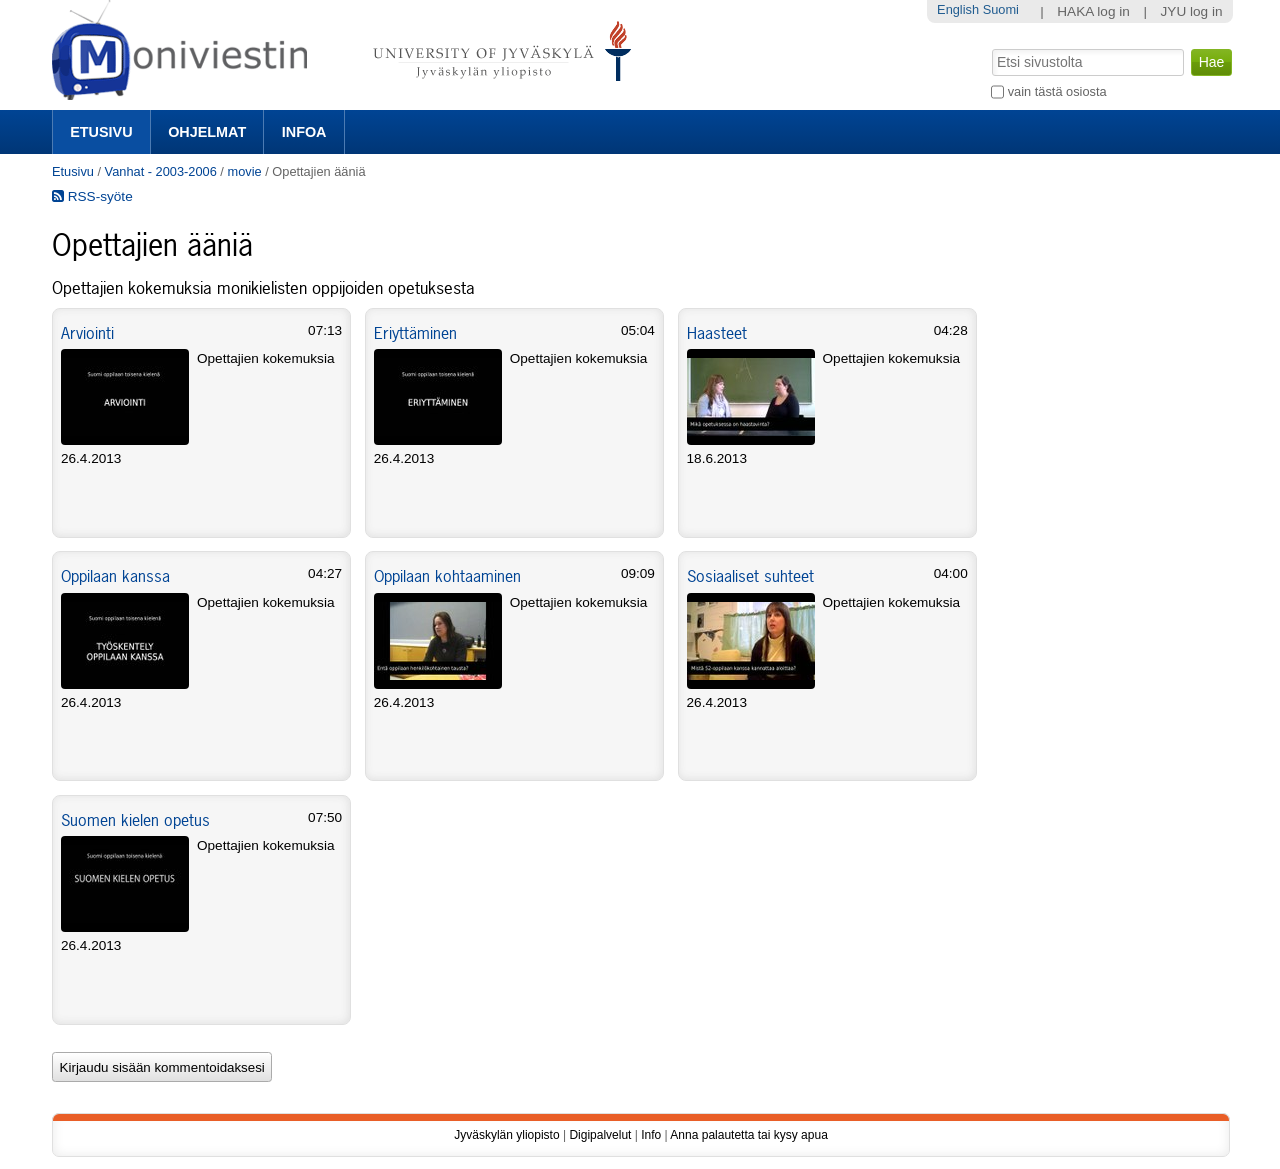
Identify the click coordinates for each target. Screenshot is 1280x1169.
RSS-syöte (92, 196)
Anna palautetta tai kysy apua (748, 1135)
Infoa (304, 132)
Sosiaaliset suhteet (750, 576)
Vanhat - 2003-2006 (161, 171)
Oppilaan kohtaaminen (447, 576)
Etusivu (101, 132)
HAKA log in (1093, 11)
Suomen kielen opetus (135, 820)
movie (244, 171)
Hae (990, 47)
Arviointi (87, 333)
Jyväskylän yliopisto (506, 1135)
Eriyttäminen (415, 333)
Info (651, 1135)
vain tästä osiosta (1057, 91)
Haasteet (717, 333)
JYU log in (1192, 11)
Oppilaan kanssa (115, 576)
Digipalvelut (600, 1135)
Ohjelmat (207, 132)
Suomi (1001, 9)
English (958, 9)
